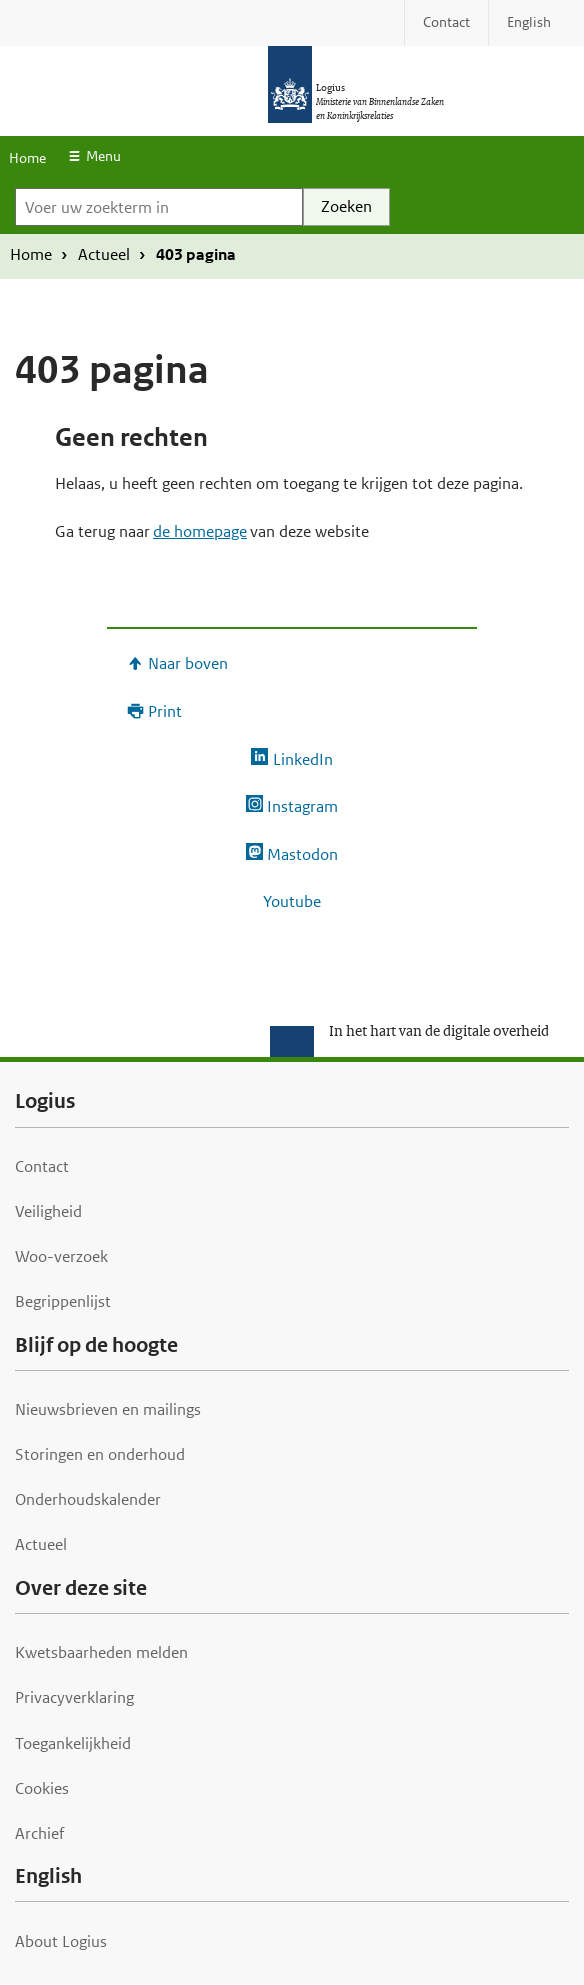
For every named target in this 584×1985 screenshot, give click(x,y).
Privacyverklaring (74, 1697)
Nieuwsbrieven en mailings (108, 1409)
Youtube (292, 901)
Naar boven (188, 663)
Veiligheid (48, 1211)
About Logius (61, 1941)
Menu (103, 156)
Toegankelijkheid (73, 1743)
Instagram (302, 806)
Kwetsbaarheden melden (101, 1652)
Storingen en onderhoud (100, 1454)
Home (27, 158)
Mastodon (302, 854)
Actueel (104, 254)
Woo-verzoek (61, 1256)
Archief (39, 1833)
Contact (42, 1166)
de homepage (200, 531)
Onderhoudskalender (88, 1499)
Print (165, 711)
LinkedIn (303, 759)
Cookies (42, 1788)
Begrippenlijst (63, 1301)
